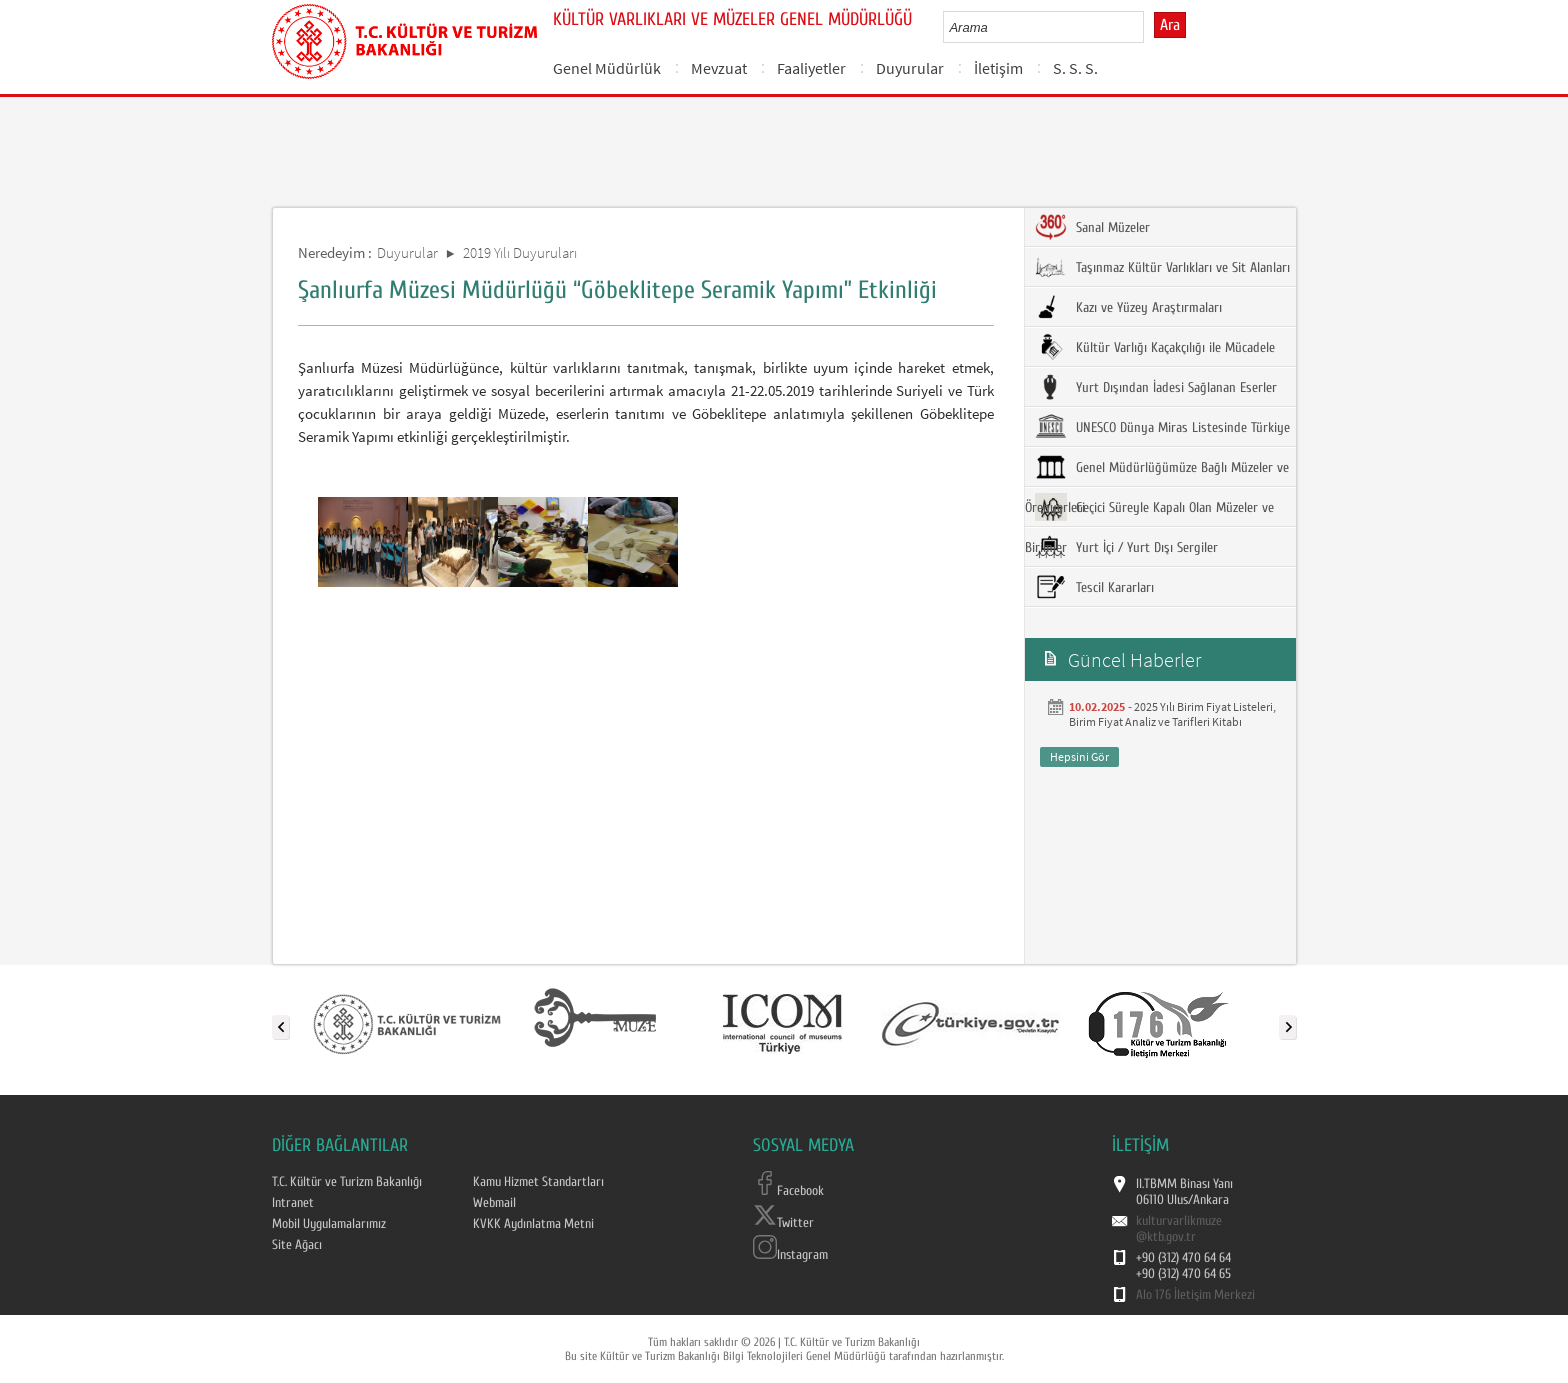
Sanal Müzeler (1092, 227)
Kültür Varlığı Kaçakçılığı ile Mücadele (1155, 347)
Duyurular (910, 68)
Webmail (494, 1203)
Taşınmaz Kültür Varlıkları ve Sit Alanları (1162, 267)
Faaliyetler (811, 68)
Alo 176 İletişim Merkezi (1195, 1295)
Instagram (790, 1255)
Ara (1170, 25)
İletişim (998, 68)
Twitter (783, 1223)
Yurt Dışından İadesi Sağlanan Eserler (1156, 387)
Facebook (788, 1191)
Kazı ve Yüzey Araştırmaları (1128, 307)
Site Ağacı (297, 1245)
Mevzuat (719, 68)
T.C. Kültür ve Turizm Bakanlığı (347, 1182)
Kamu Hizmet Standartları (538, 1182)
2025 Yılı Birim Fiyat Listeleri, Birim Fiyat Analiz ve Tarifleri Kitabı (1172, 714)
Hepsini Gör (1079, 756)
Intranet (293, 1203)
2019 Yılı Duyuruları (520, 252)
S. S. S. (1075, 68)
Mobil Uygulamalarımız (329, 1224)
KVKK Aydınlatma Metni (533, 1224)
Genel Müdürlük (607, 68)
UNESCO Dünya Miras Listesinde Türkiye (1162, 427)
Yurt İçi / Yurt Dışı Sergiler (1126, 547)
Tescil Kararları (1094, 587)
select (1149, 27)
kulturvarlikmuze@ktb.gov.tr (1179, 1229)
